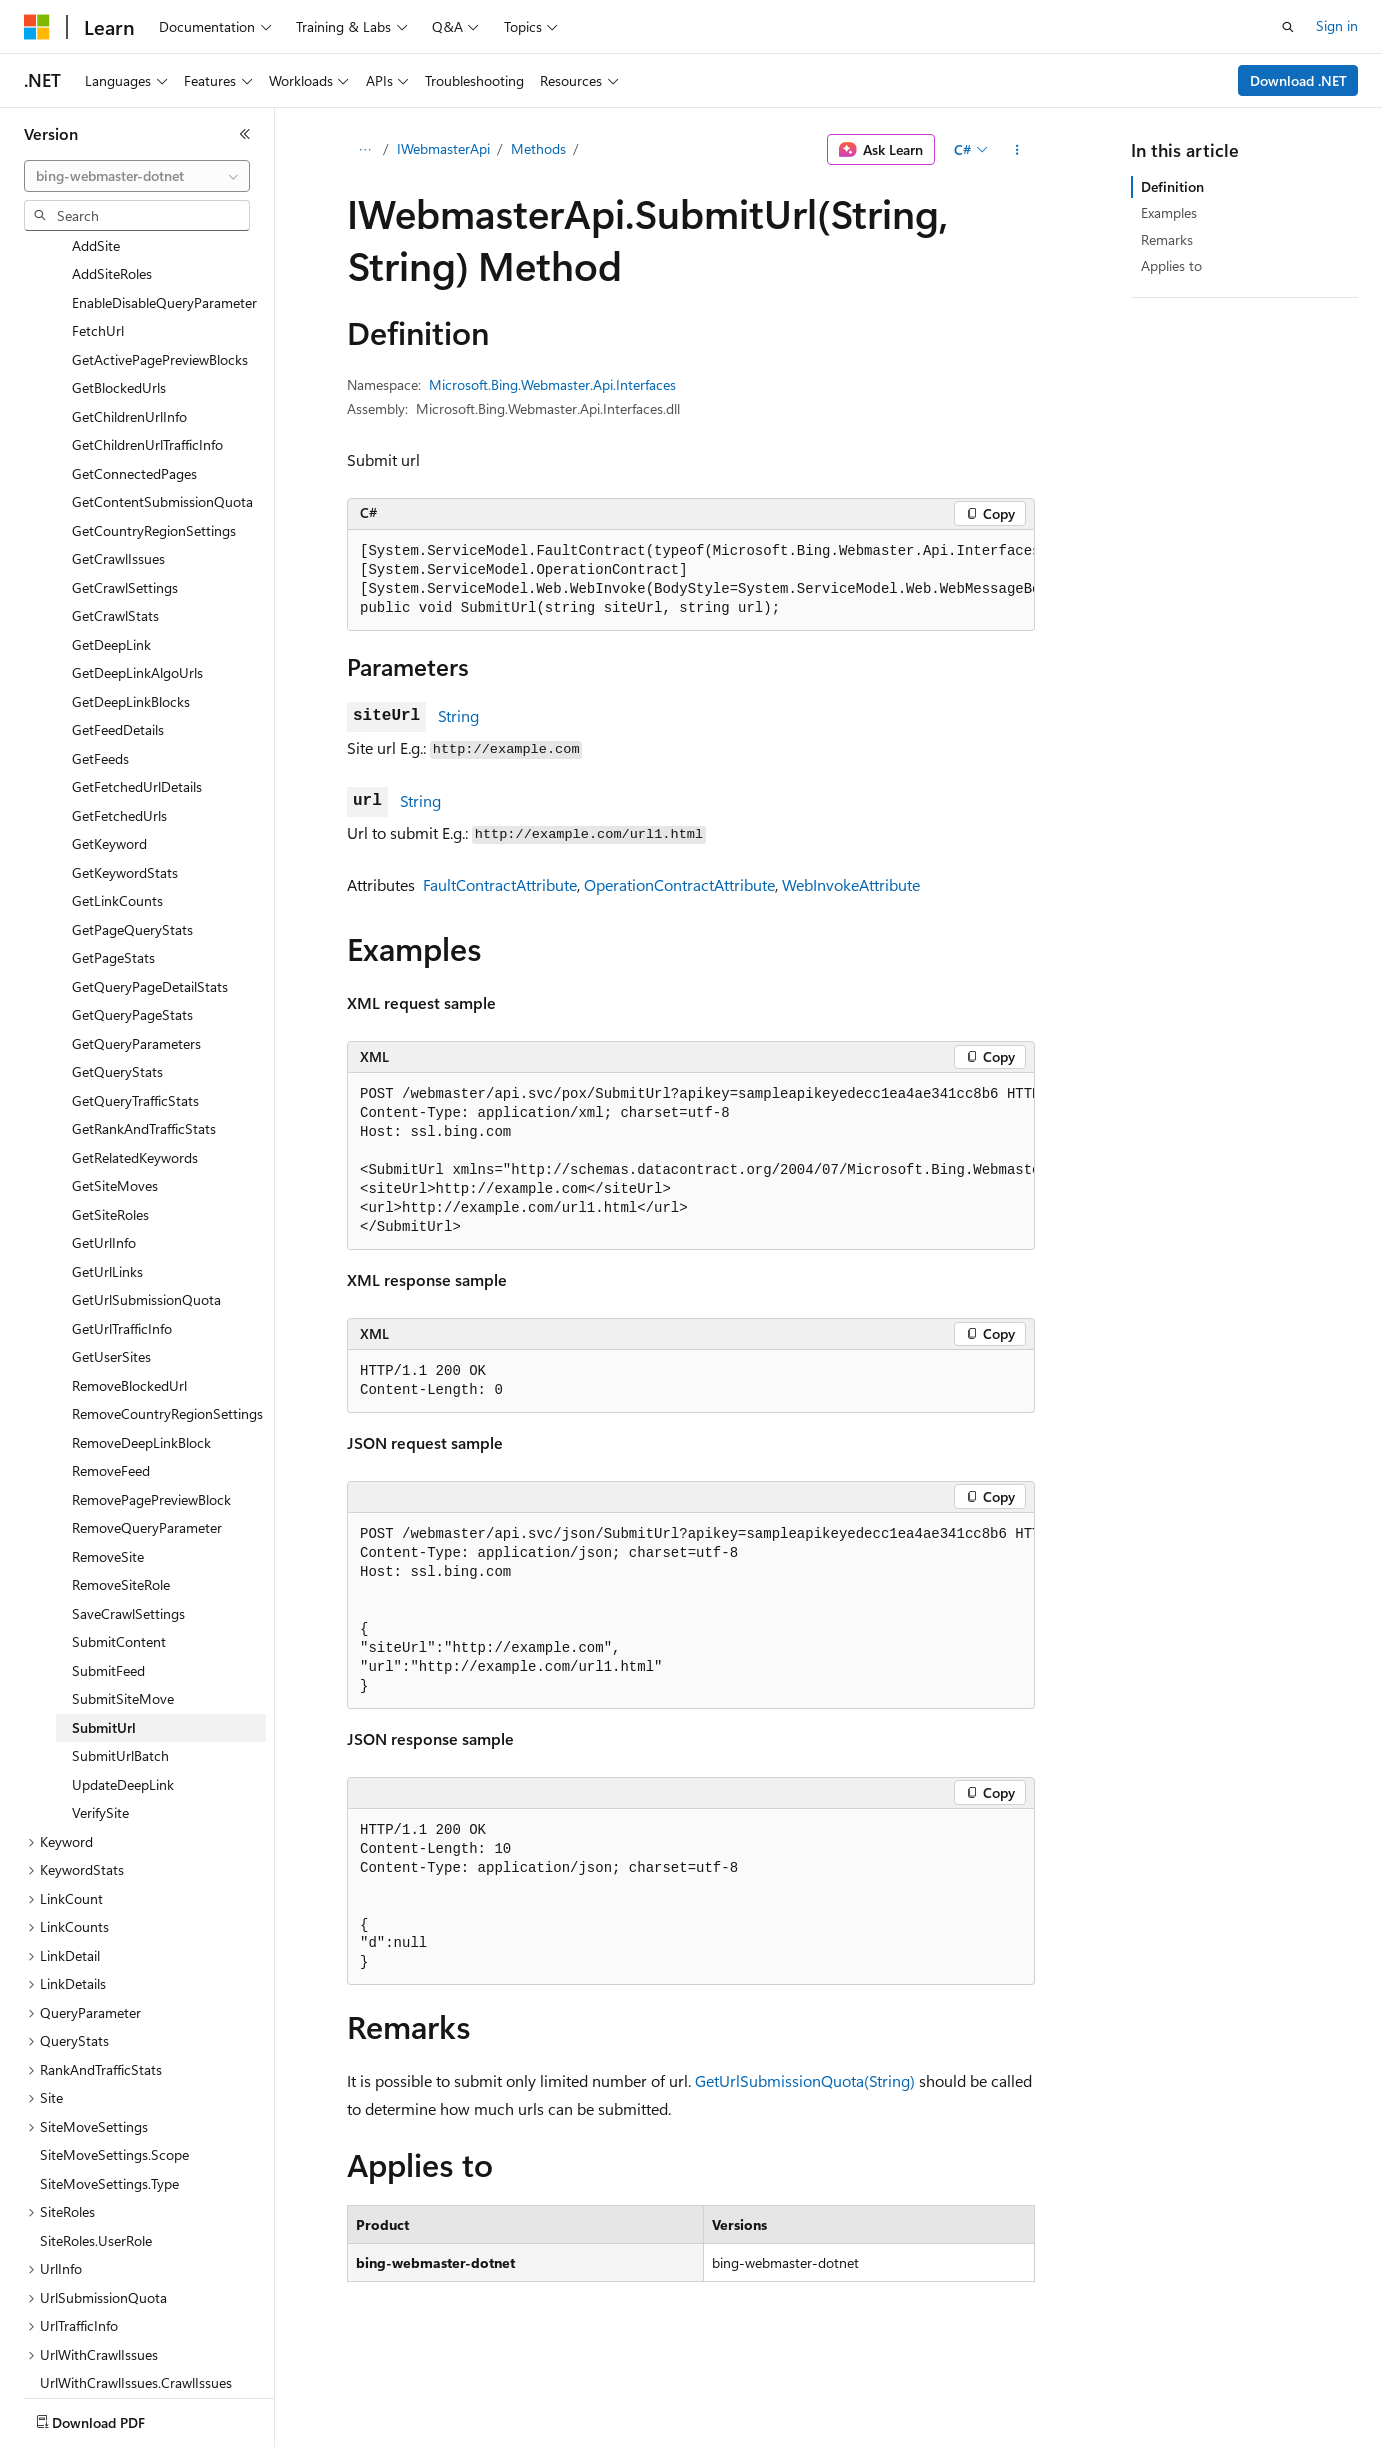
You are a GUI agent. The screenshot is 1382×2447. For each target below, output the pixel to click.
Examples (1169, 212)
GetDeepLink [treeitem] (111, 575)
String (458, 715)
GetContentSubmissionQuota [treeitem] (162, 432)
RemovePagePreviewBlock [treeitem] (151, 1430)
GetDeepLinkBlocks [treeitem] (131, 632)
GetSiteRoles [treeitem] (110, 1145)
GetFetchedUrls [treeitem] (119, 746)
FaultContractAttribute (500, 884)
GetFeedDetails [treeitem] (118, 660)
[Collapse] (245, 134)
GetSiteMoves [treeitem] (115, 1116)
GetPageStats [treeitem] (113, 888)
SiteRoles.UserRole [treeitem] (96, 2171)
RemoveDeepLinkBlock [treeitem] (141, 1373)
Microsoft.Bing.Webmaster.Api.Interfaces (552, 384)
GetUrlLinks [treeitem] (107, 1202)
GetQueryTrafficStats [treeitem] (135, 1031)
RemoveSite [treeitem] (108, 1487)
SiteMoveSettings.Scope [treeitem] (114, 2085)
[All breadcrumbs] (364, 150)
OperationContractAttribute (679, 884)
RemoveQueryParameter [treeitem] (147, 1458)
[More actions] (1017, 150)
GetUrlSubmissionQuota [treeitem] (146, 1230)
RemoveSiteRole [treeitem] (121, 1515)
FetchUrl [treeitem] (98, 261)
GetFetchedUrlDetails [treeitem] (137, 717)
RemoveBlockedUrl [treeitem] (129, 1316)
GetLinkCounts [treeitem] (117, 831)
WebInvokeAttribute (851, 884)
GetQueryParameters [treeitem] (136, 974)
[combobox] (137, 176)
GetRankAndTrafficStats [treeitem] (144, 1059)
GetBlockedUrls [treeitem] (119, 318)
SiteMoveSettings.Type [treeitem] (109, 2114)
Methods (538, 148)
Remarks (1167, 239)
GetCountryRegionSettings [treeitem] (154, 461)
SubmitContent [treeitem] (119, 1572)
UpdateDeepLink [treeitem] (123, 1715)
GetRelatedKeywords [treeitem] (135, 1088)
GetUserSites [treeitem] (111, 1287)
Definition (1172, 186)
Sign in (1337, 25)
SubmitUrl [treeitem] (104, 1658)
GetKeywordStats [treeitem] (125, 803)
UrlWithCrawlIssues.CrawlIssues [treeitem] (136, 2313)
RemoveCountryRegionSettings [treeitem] (167, 1344)
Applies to (1171, 265)
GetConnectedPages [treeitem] (134, 404)
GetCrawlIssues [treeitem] (118, 489)
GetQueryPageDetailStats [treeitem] (150, 917)
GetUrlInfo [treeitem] (104, 1173)
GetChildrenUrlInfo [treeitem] (129, 347)
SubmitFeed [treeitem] (108, 1601)
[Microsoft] (37, 27)
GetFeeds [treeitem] (100, 689)
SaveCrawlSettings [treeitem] (128, 1544)
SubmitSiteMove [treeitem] (123, 1629)
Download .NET (1298, 80)
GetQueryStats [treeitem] (117, 1002)
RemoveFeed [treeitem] (111, 1401)
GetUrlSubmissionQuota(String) (805, 2080)
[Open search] (1288, 27)
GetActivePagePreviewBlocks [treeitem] (160, 290)
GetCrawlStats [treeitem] (115, 546)
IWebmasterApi (443, 148)
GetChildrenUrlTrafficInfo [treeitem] (147, 375)
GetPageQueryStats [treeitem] (132, 860)
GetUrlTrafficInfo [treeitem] (122, 1259)
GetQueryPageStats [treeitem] (132, 945)
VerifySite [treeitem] (100, 1743)
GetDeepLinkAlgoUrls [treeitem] (137, 603)
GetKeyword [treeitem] (109, 774)
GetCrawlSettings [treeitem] (125, 518)
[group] (691, 580)
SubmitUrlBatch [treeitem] (120, 1686)
